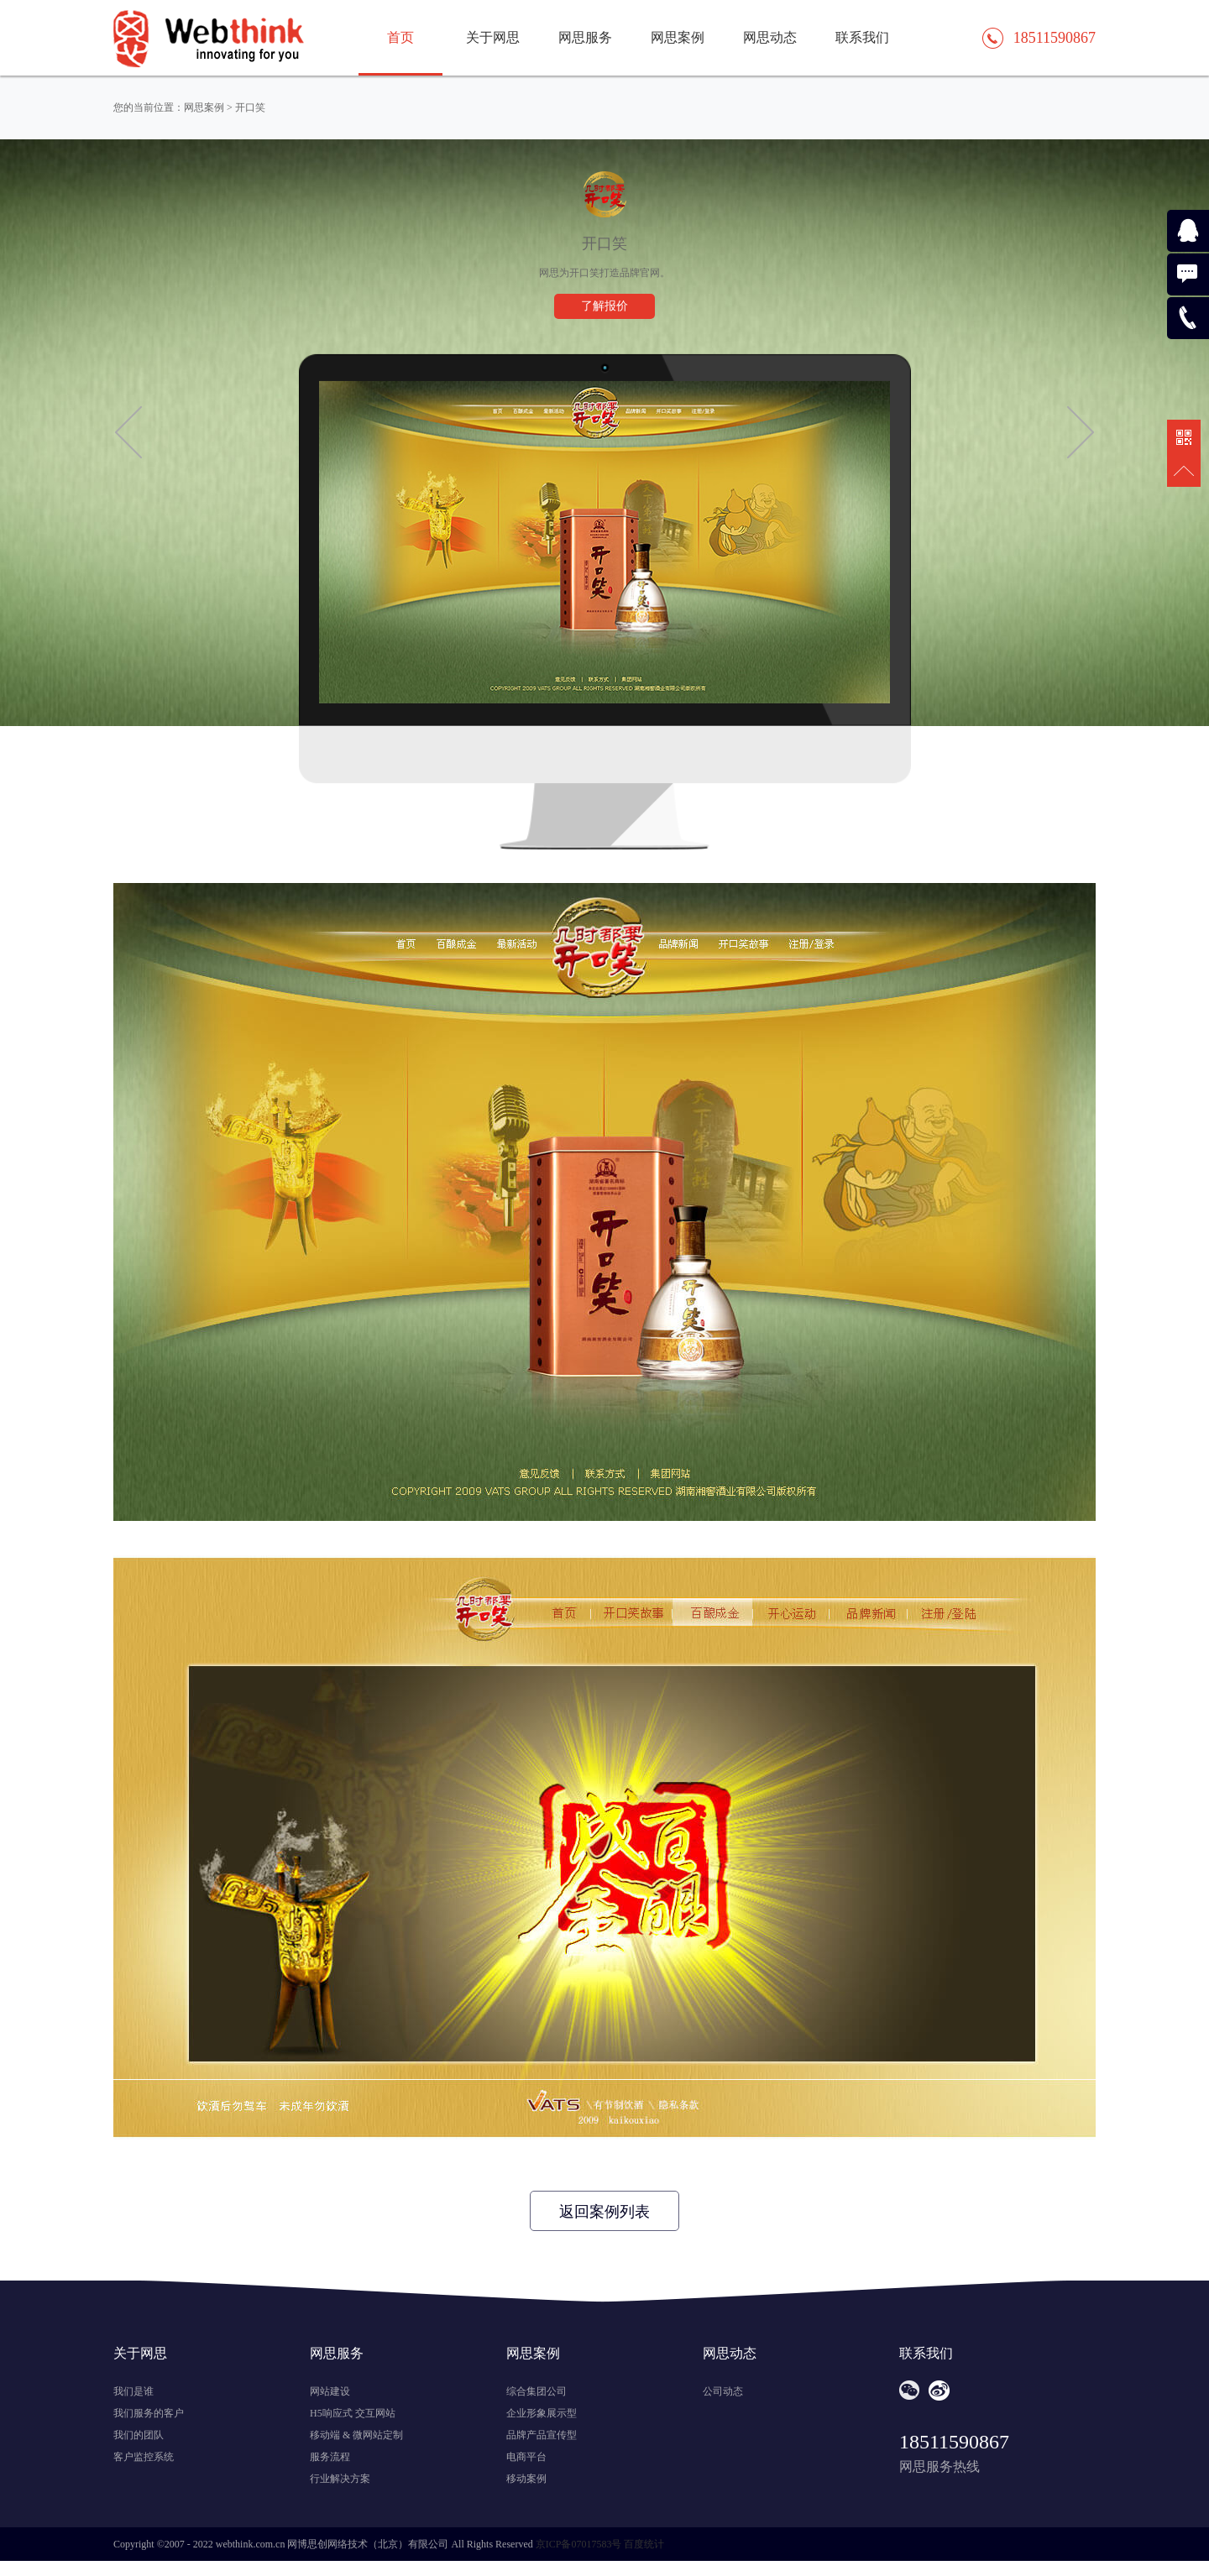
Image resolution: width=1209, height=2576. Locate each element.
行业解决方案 (340, 2479)
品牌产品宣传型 (541, 2435)
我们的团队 (138, 2435)
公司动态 (723, 2391)
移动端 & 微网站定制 (356, 2435)
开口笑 (250, 107)
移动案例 (526, 2479)
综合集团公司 (536, 2391)
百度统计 (644, 2544)
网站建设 (330, 2391)
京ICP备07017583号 (579, 2544)
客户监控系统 (143, 2457)
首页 (400, 37)
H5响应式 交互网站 (352, 2413)
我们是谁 (133, 2391)
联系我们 (862, 37)
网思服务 (585, 37)
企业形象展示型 (541, 2413)
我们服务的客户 (148, 2413)
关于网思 (493, 37)
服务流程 (330, 2457)
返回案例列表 (604, 2211)
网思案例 (677, 37)
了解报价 (604, 306)
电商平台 (526, 2457)
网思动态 (770, 37)
